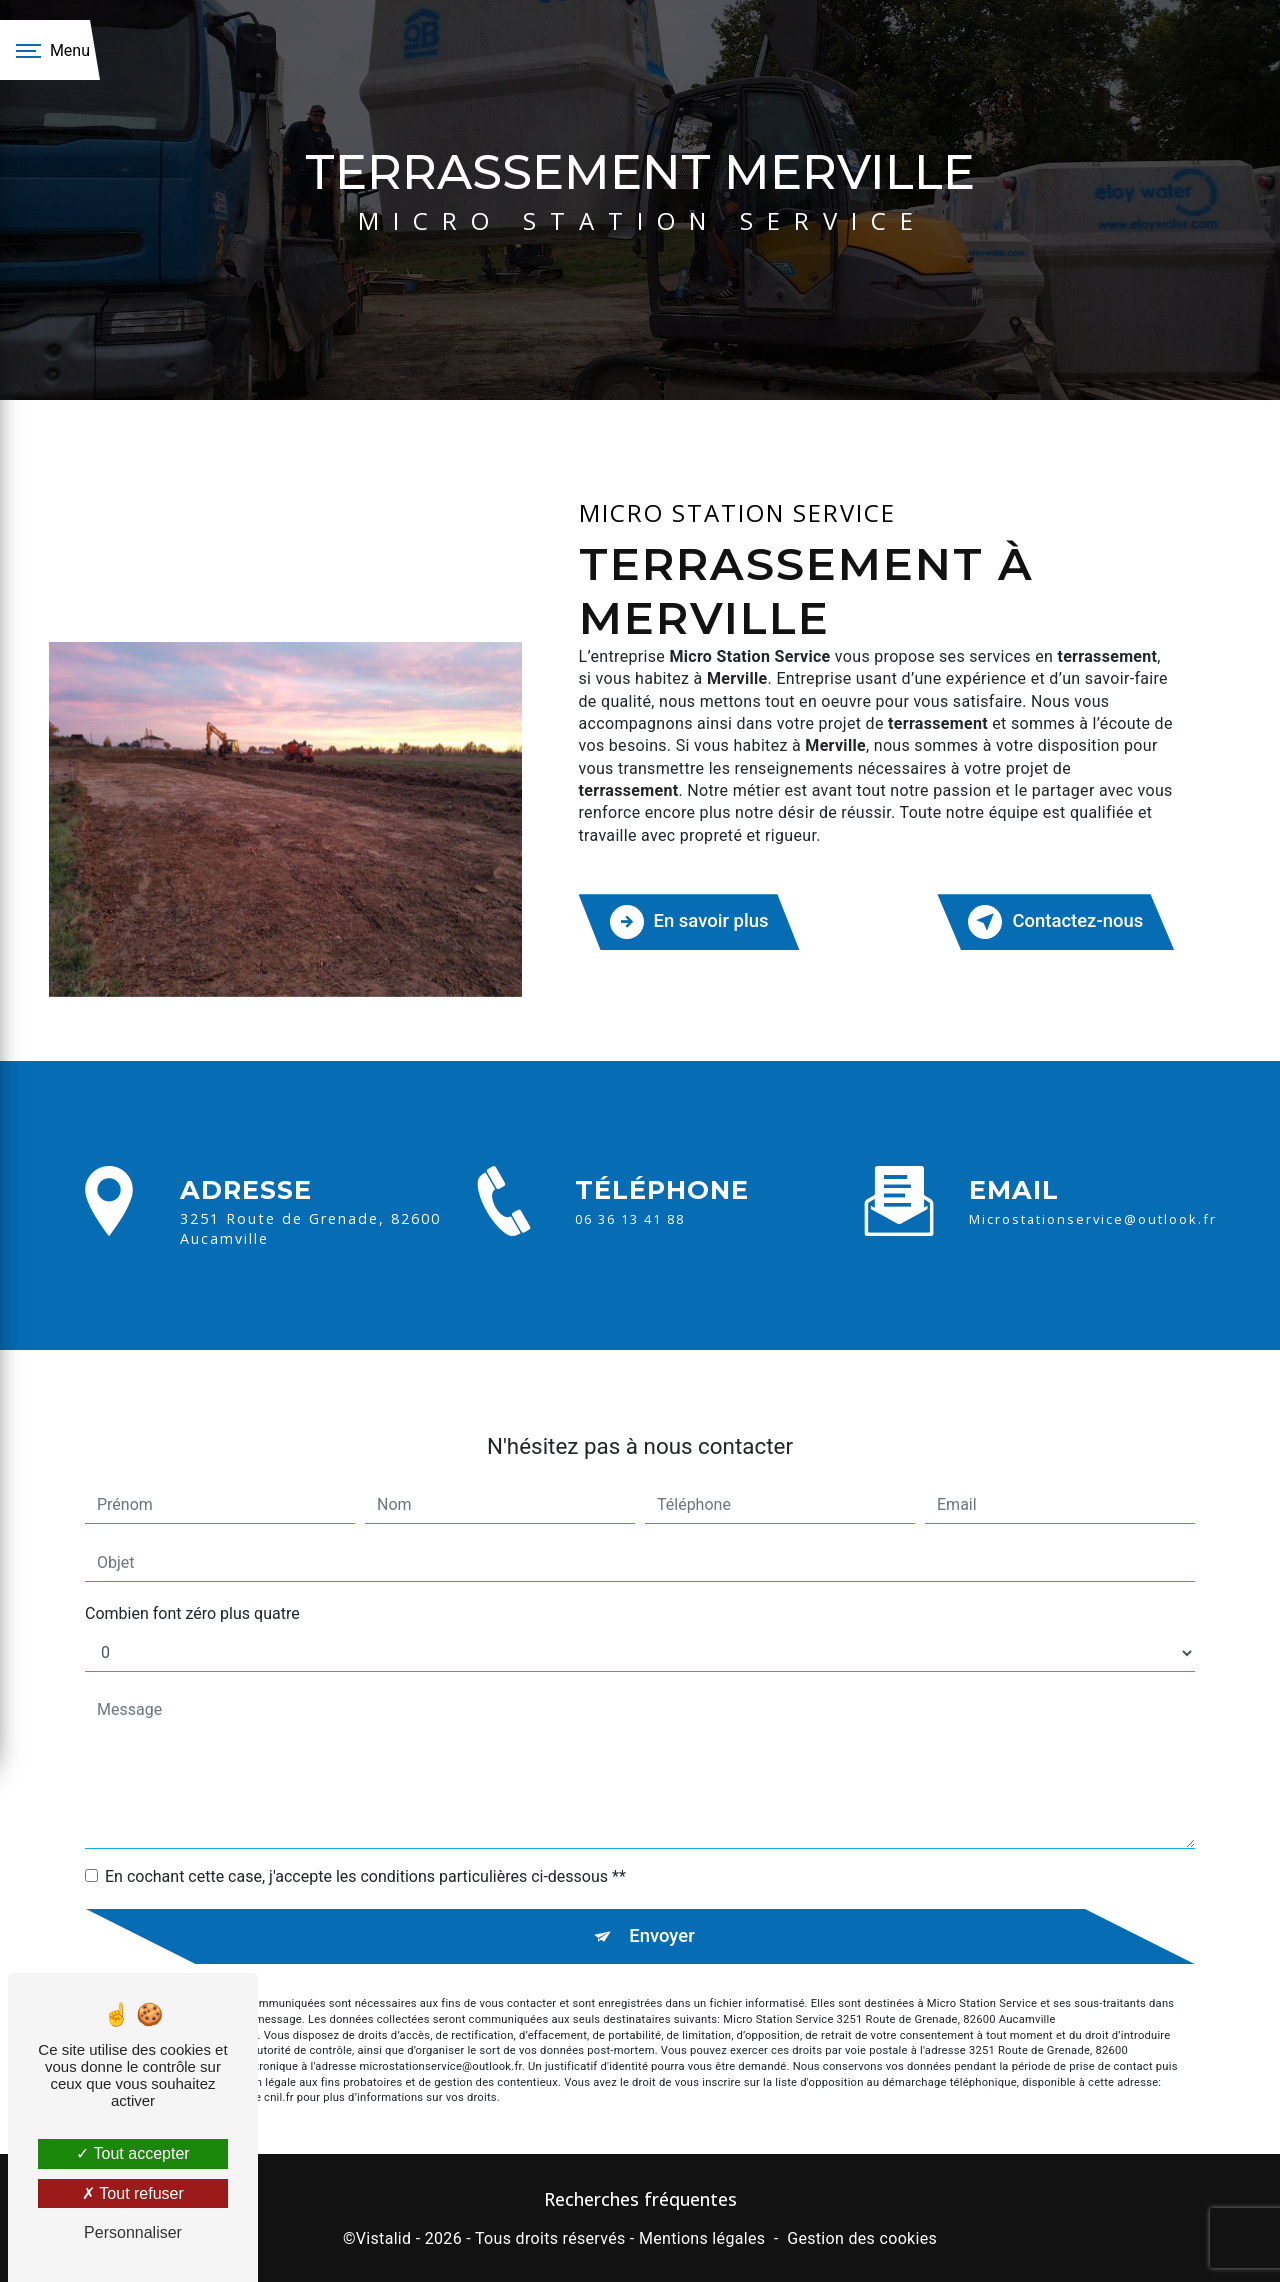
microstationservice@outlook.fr (1093, 1194)
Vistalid (384, 2237)
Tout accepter (132, 2153)
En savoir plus (691, 921)
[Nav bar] (50, 50)
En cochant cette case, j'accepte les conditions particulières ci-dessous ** (365, 1850)
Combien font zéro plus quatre (192, 1587)
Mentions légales (702, 2237)
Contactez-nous (1053, 921)
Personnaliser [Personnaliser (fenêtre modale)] (133, 2232)
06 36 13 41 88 (630, 1240)
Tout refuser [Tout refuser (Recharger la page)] (133, 2193)
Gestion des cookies (862, 2237)
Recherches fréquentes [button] (640, 2198)
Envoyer (663, 1910)
